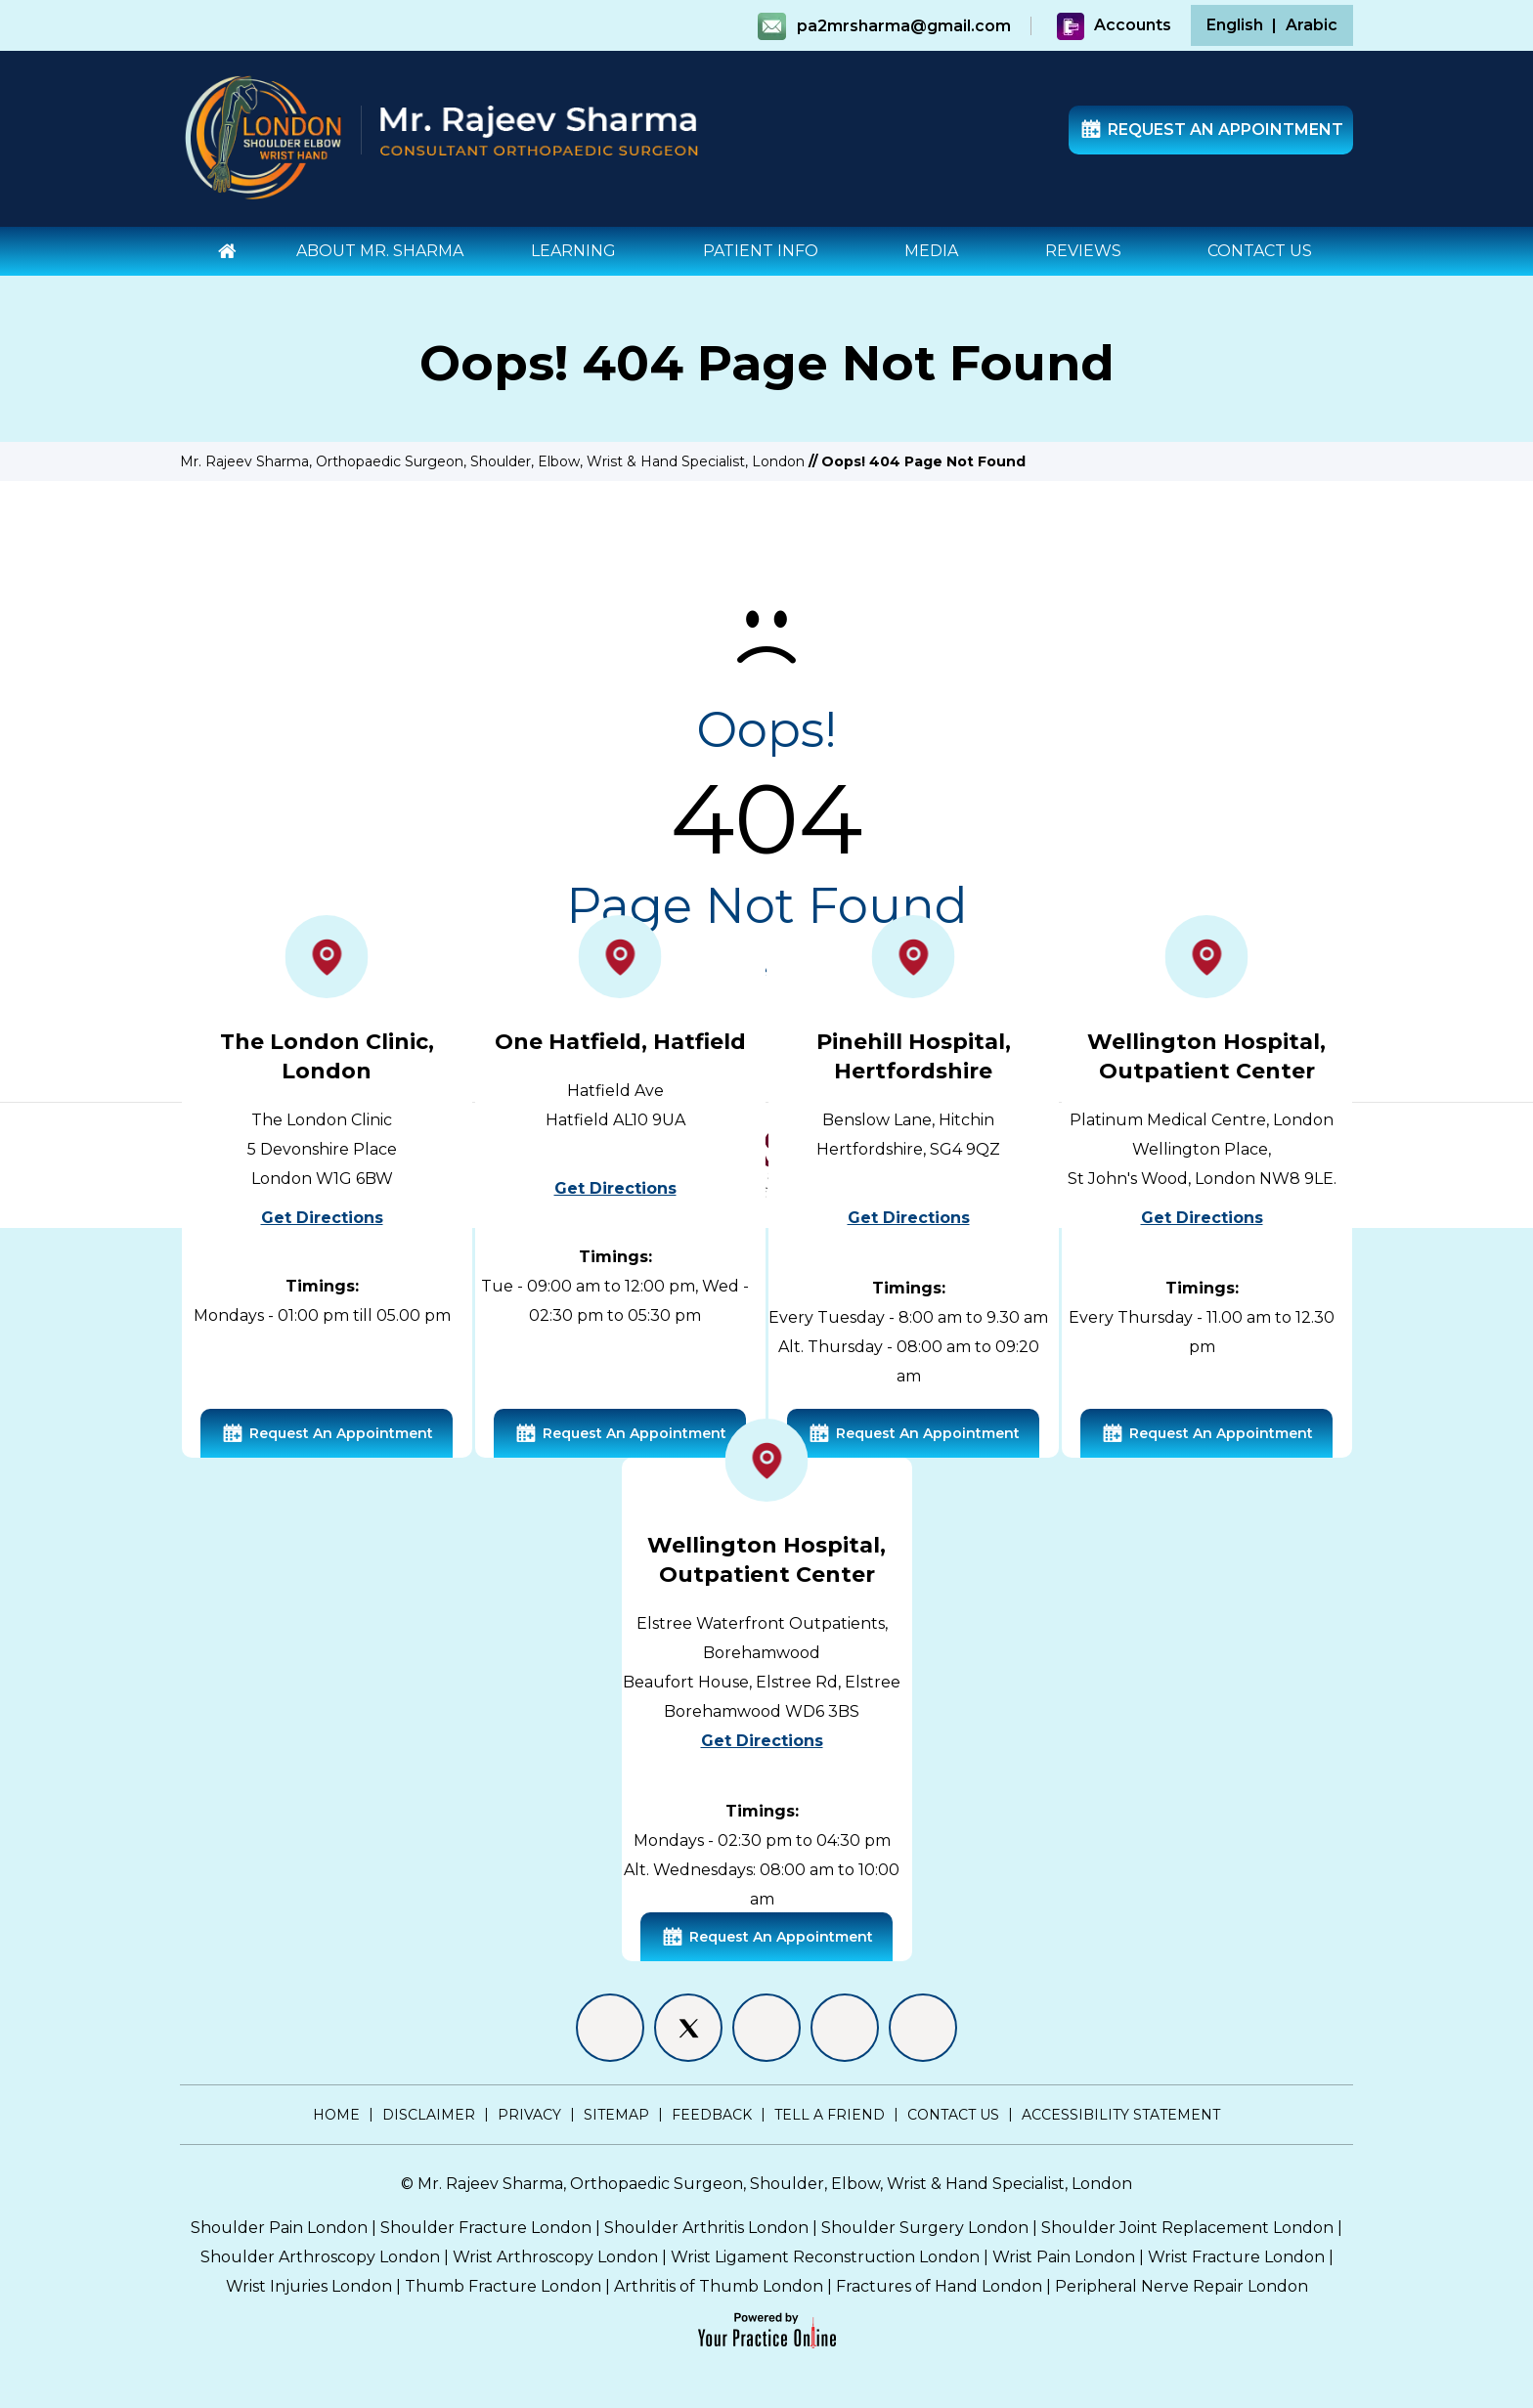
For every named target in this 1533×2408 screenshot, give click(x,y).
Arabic (1311, 25)
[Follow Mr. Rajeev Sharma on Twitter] (688, 2027)
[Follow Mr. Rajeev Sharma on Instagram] (844, 2027)
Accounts (1113, 25)
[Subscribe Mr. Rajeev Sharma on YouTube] (923, 2027)
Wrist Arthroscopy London (555, 2257)
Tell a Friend (829, 2114)
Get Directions (322, 1217)
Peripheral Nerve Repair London (1181, 2286)
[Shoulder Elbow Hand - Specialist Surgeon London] (263, 136)
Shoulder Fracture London (485, 2227)
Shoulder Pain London (279, 2227)
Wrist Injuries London (309, 2286)
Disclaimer (428, 2114)
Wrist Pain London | (1070, 2257)
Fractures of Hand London (939, 2286)
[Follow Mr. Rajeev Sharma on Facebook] (610, 2027)
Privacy (529, 2114)
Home (336, 2114)
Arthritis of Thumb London (718, 2286)
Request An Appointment (1210, 130)
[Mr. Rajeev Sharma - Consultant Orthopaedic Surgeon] (539, 128)
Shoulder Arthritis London (706, 2227)
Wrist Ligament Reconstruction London (825, 2257)
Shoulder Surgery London (925, 2227)
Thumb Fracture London (503, 2286)
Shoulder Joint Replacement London (1187, 2227)
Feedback (712, 2114)
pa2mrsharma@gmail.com (904, 26)
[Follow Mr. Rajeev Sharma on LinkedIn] (766, 2027)
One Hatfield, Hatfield (620, 1042)
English (1234, 25)
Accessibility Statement (1121, 2114)
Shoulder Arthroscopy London (320, 2257)
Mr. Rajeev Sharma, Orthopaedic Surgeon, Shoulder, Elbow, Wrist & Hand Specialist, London (492, 461)
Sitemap (616, 2114)
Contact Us (953, 2114)
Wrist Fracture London (1236, 2257)
